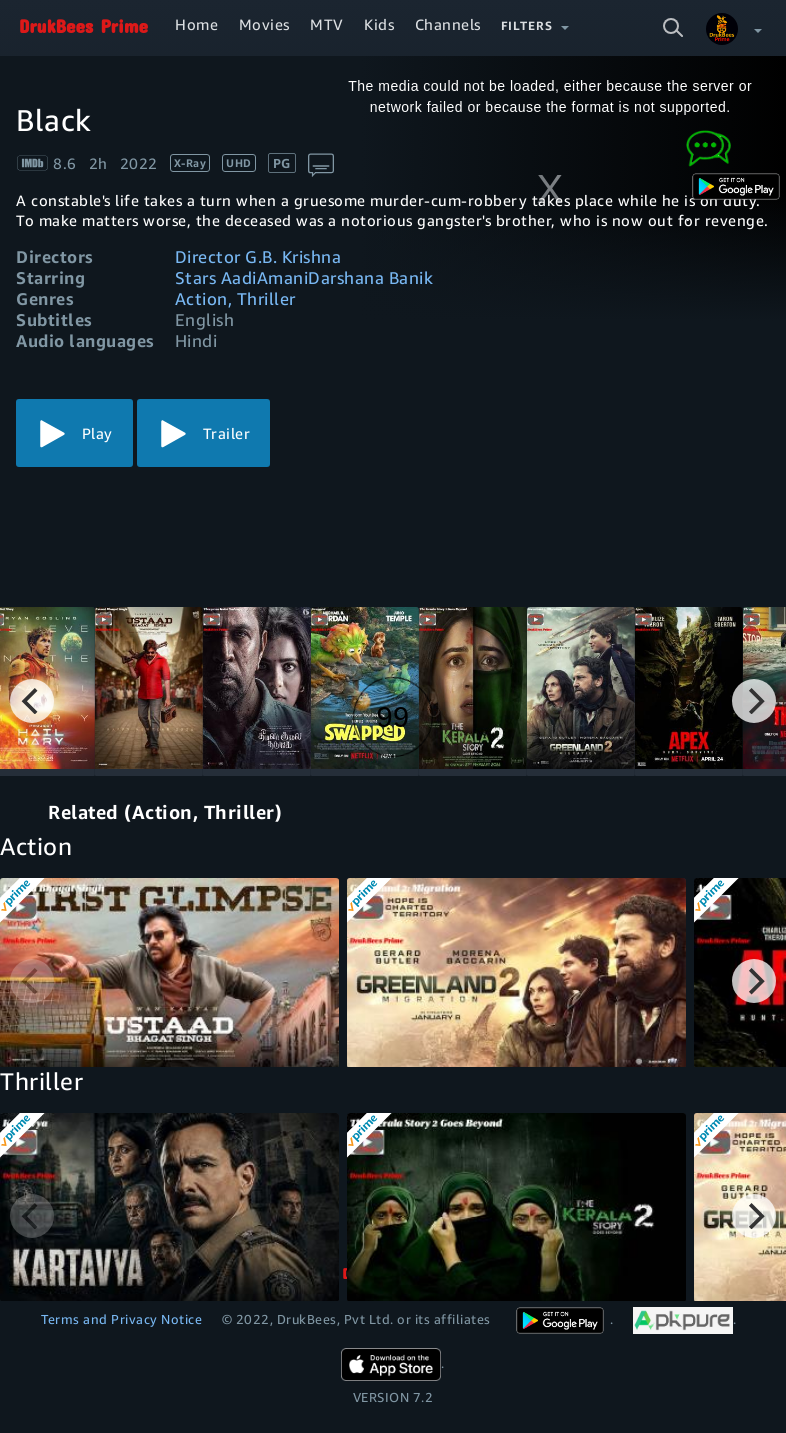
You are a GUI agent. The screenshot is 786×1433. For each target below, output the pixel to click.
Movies (264, 24)
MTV (327, 24)
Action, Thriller (235, 298)
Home (196, 24)
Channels (448, 24)
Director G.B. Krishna (258, 256)
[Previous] (32, 701)
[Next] (754, 701)
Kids (379, 24)
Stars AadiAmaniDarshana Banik (304, 277)
